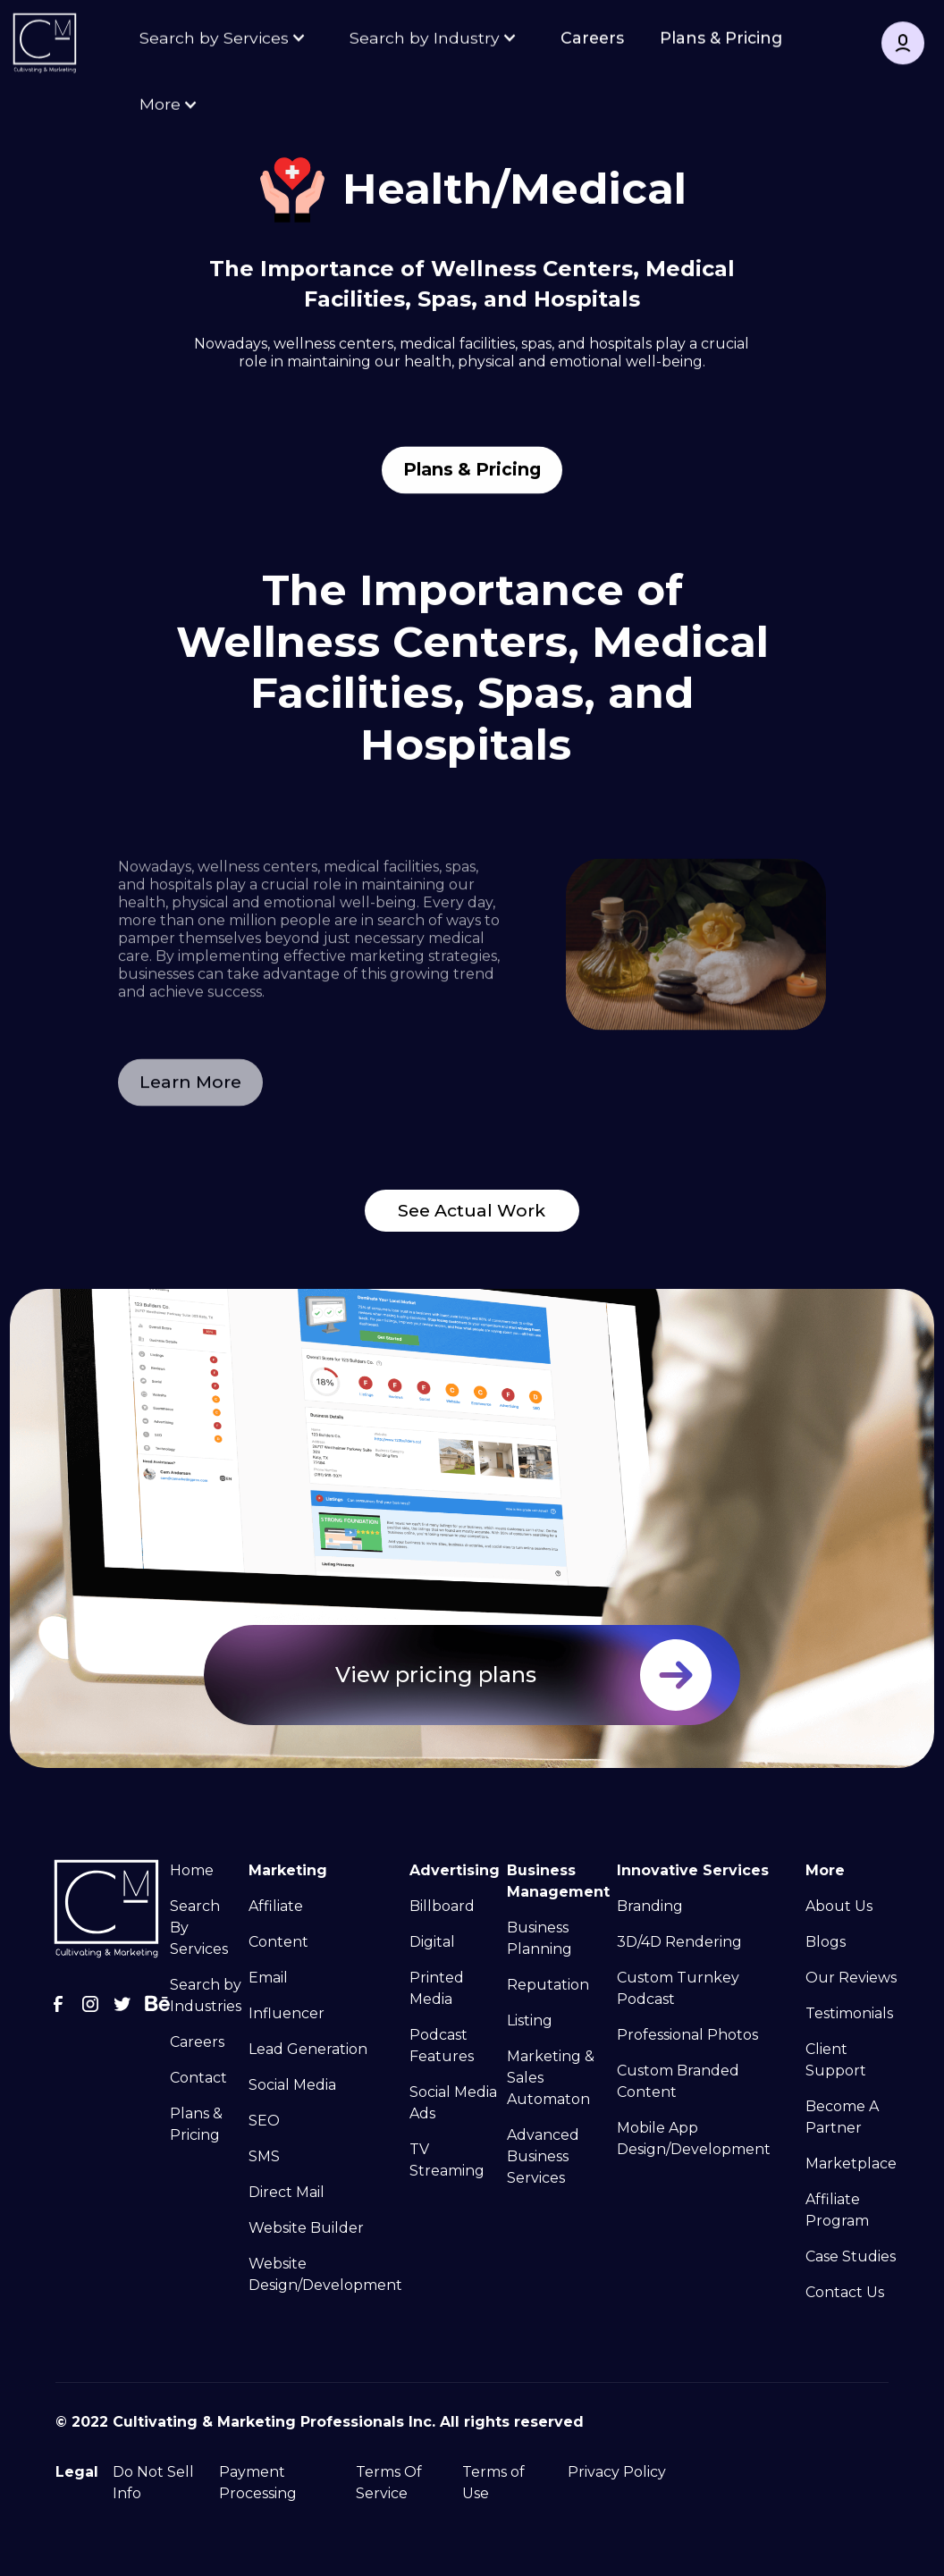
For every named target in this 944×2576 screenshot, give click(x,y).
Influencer (286, 2013)
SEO (264, 2120)
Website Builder (306, 2227)
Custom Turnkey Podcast (678, 1988)
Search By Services (199, 1927)
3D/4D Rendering (679, 1941)
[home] (44, 45)
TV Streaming (447, 2160)
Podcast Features (441, 2045)
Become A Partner (842, 2117)
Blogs (825, 1941)
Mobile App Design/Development (694, 2138)
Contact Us (844, 2292)
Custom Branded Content (678, 2081)
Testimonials (849, 2013)
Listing (529, 2020)
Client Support (835, 2060)
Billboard (442, 1906)
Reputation (548, 1984)
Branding (650, 1906)
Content (278, 1941)
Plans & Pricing (721, 38)
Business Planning (539, 1938)
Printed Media (436, 1988)
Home (192, 1870)
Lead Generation (308, 2049)
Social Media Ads (453, 2103)
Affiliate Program (837, 2210)
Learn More (190, 1114)
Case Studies (850, 2256)
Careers (592, 38)
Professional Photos (687, 2034)
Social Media (292, 2084)
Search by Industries (205, 1995)
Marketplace (851, 2163)
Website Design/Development (325, 2274)
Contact (198, 2077)
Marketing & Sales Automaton (550, 2078)
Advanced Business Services (543, 2156)
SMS (264, 2156)
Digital (432, 1941)
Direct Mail (286, 2192)
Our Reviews (851, 1977)
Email (268, 1977)
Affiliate (276, 1906)
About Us (838, 1906)
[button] (224, 39)
